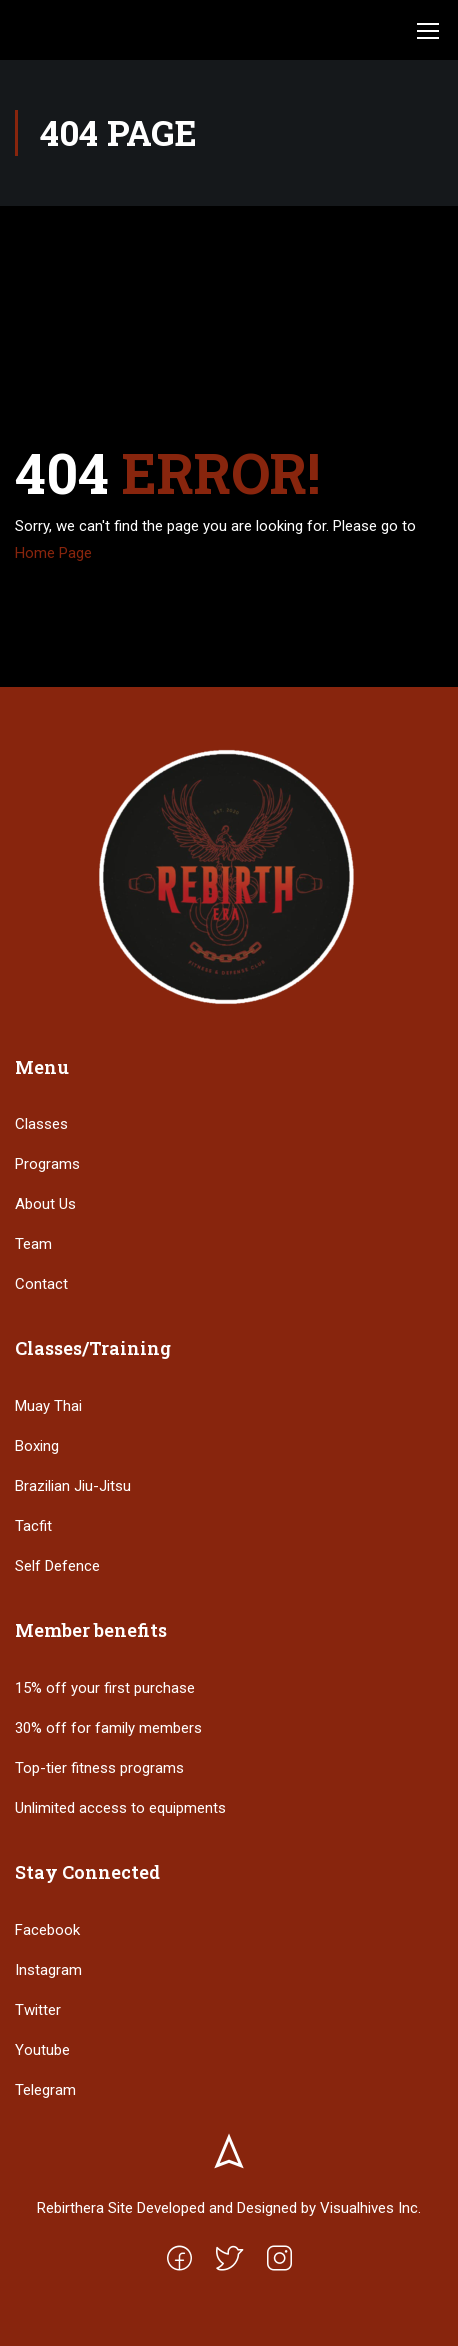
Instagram (48, 1970)
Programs (47, 1164)
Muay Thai (48, 1406)
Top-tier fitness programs (99, 1768)
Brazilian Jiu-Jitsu (73, 1486)
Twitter (38, 2010)
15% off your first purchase (105, 1688)
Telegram (45, 2090)
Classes (41, 1124)
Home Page (53, 553)
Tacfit (33, 1526)
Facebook (47, 1930)
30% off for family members (108, 1728)
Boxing (37, 1446)
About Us (45, 1204)
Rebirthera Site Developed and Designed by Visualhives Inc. (229, 2208)
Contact (41, 1284)
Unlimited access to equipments (120, 1808)
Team (33, 1244)
